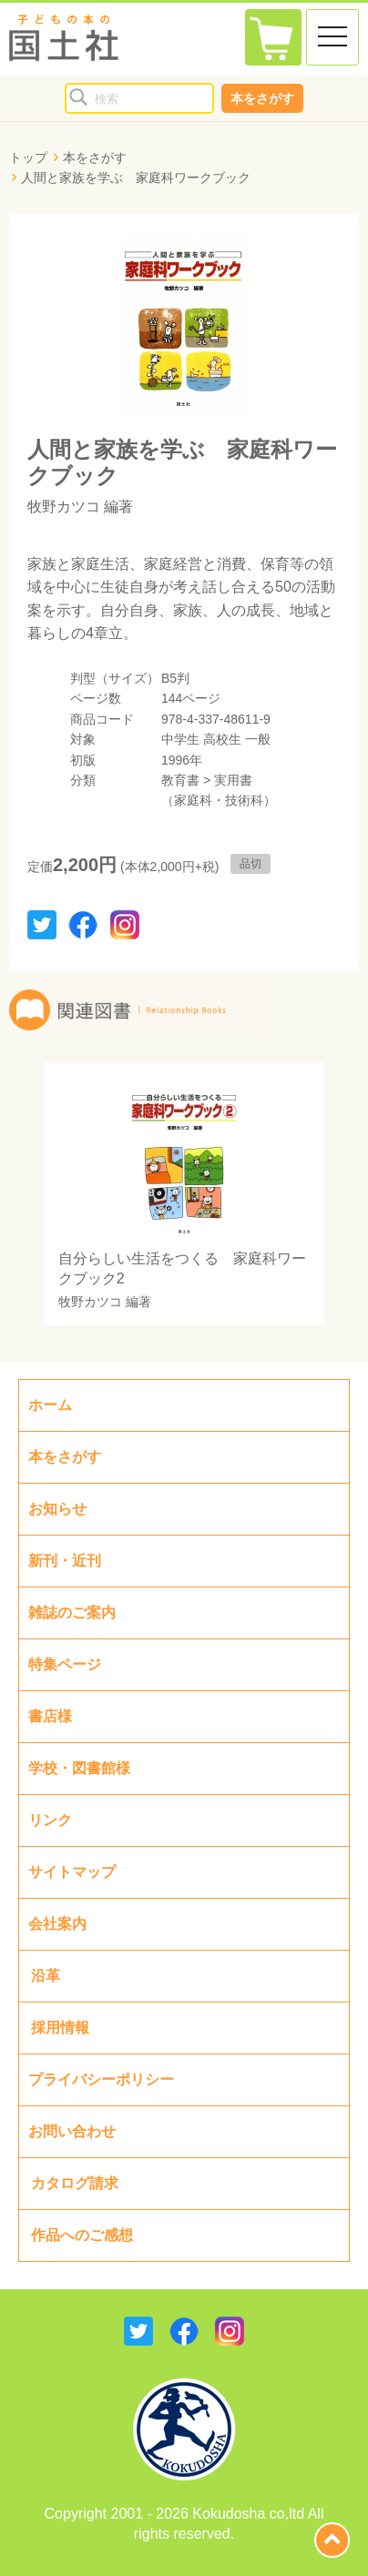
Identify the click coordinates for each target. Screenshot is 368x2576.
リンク (50, 1820)
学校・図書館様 (79, 1768)
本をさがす (262, 98)
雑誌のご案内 (72, 1612)
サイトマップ (72, 1872)
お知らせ (57, 1508)
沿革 (45, 1975)
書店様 (50, 1716)
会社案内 (57, 1924)
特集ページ (64, 1664)
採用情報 (60, 2027)
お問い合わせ (72, 2131)
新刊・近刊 (64, 1560)
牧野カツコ (63, 506)
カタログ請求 (74, 2183)
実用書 (233, 780)
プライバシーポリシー (101, 2079)
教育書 (180, 780)
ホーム (50, 1405)
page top (332, 2540)
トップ (28, 157)
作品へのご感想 (82, 2235)
